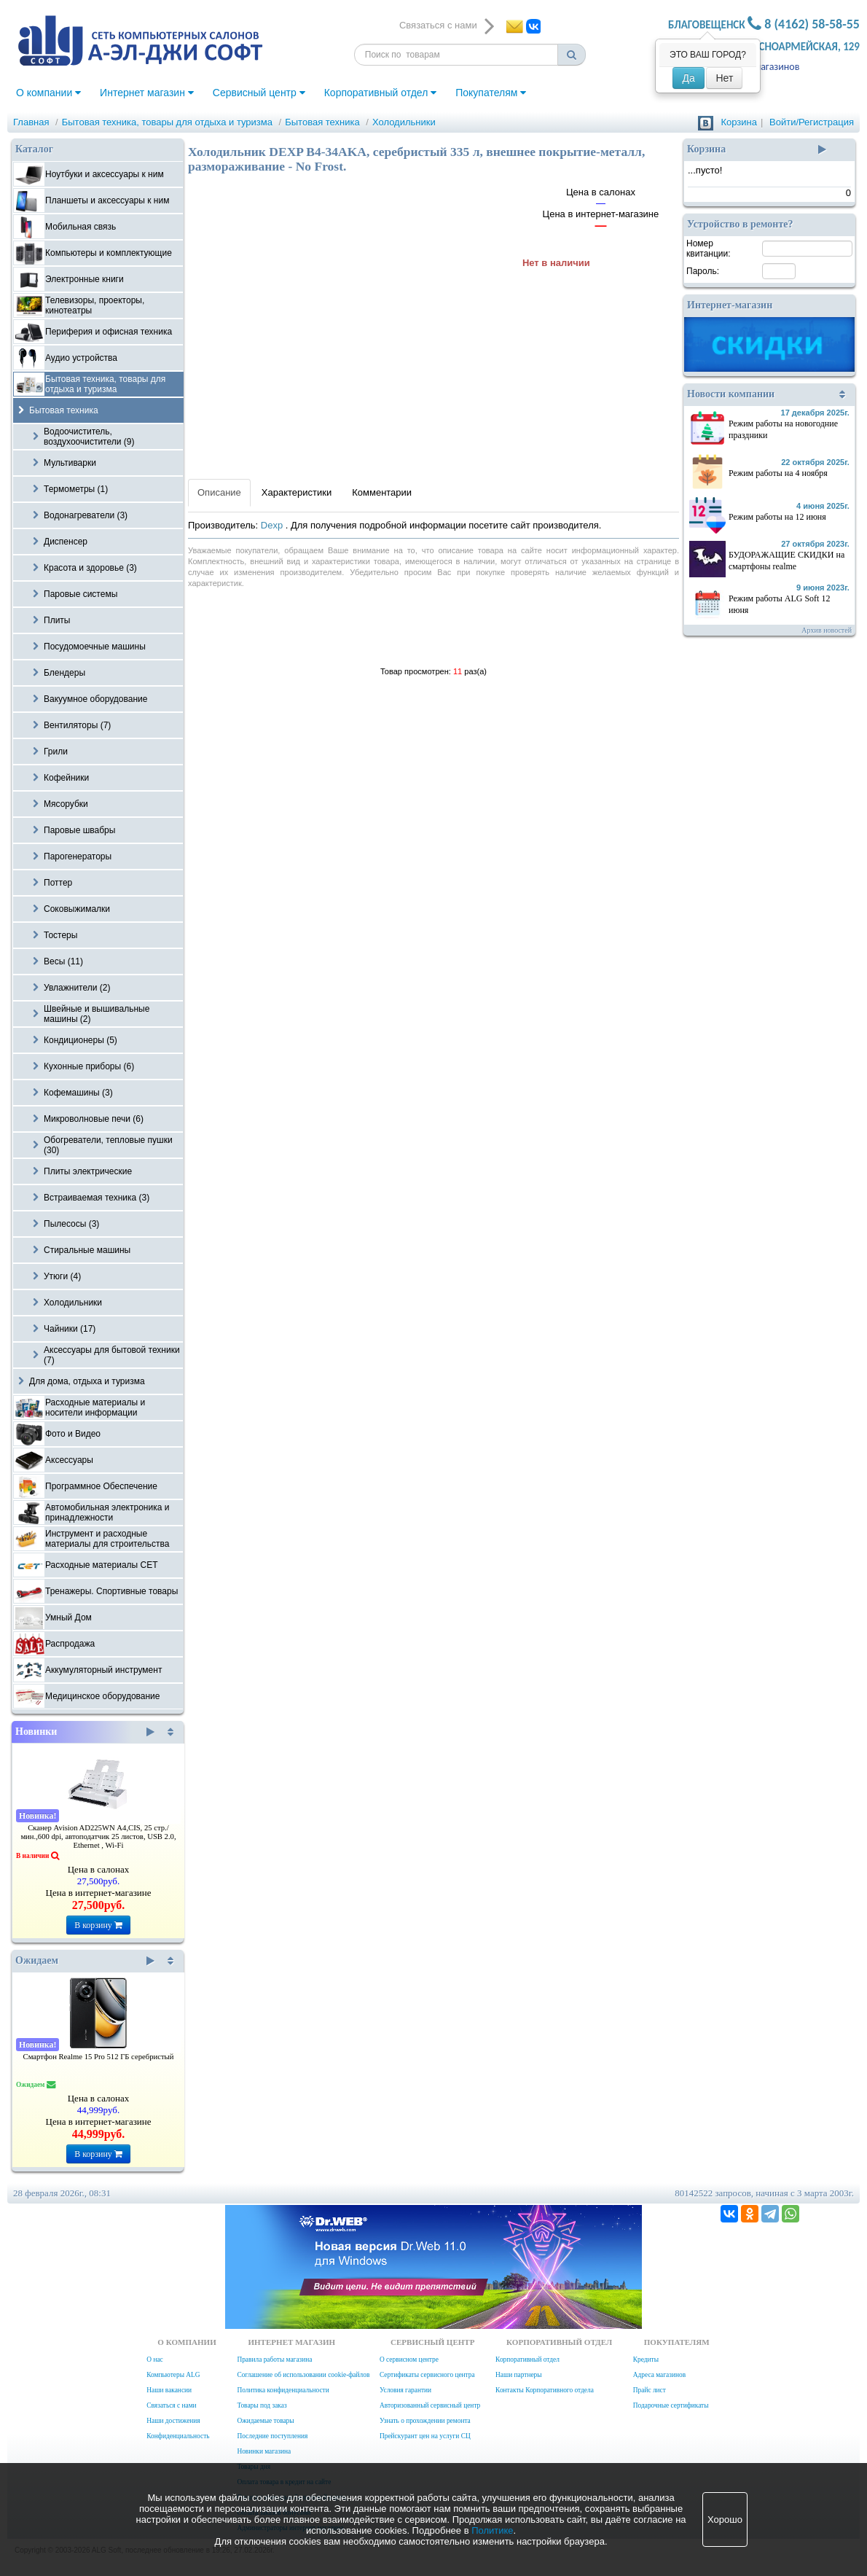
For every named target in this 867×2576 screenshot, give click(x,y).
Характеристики (297, 492)
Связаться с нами (171, 2405)
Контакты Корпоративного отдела (544, 2390)
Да (688, 78)
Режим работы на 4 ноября (778, 473)
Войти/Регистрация (811, 122)
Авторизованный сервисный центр (430, 2405)
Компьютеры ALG (173, 2374)
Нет (724, 78)
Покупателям (490, 92)
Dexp (273, 525)
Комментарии (382, 492)
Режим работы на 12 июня (777, 517)
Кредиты (646, 2359)
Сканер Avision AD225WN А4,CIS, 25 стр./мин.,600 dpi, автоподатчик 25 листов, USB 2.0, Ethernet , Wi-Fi (98, 1836)
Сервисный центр (259, 92)
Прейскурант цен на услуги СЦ (425, 2436)
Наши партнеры (518, 2374)
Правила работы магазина (274, 2359)
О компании (48, 92)
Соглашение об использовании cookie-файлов (303, 2374)
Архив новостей (826, 630)
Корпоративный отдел (380, 92)
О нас (154, 2359)
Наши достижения (173, 2420)
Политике (492, 2530)
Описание (219, 492)
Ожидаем (84, 1961)
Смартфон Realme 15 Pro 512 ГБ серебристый (98, 2057)
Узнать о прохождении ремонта (425, 2420)
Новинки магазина (264, 2451)
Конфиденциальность (177, 2436)
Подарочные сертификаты (671, 2405)
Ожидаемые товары (265, 2420)
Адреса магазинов (659, 2374)
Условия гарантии (405, 2390)
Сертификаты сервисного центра (427, 2374)
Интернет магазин (147, 92)
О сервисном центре (409, 2359)
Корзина (739, 122)
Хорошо (724, 2519)
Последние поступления (272, 2436)
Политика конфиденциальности (283, 2390)
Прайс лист (649, 2390)
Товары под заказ (261, 2405)
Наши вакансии (169, 2390)
